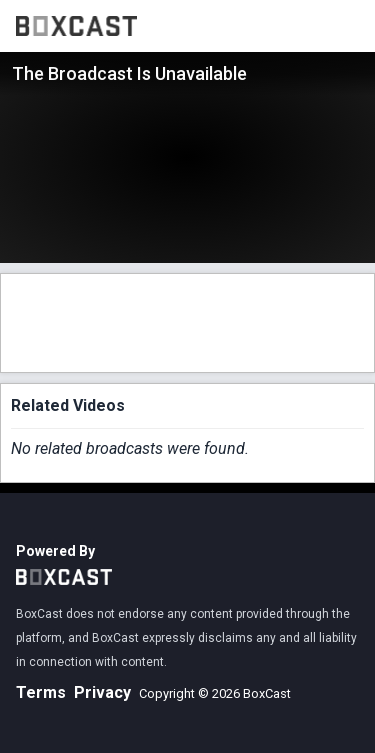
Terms (41, 692)
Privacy (102, 692)
